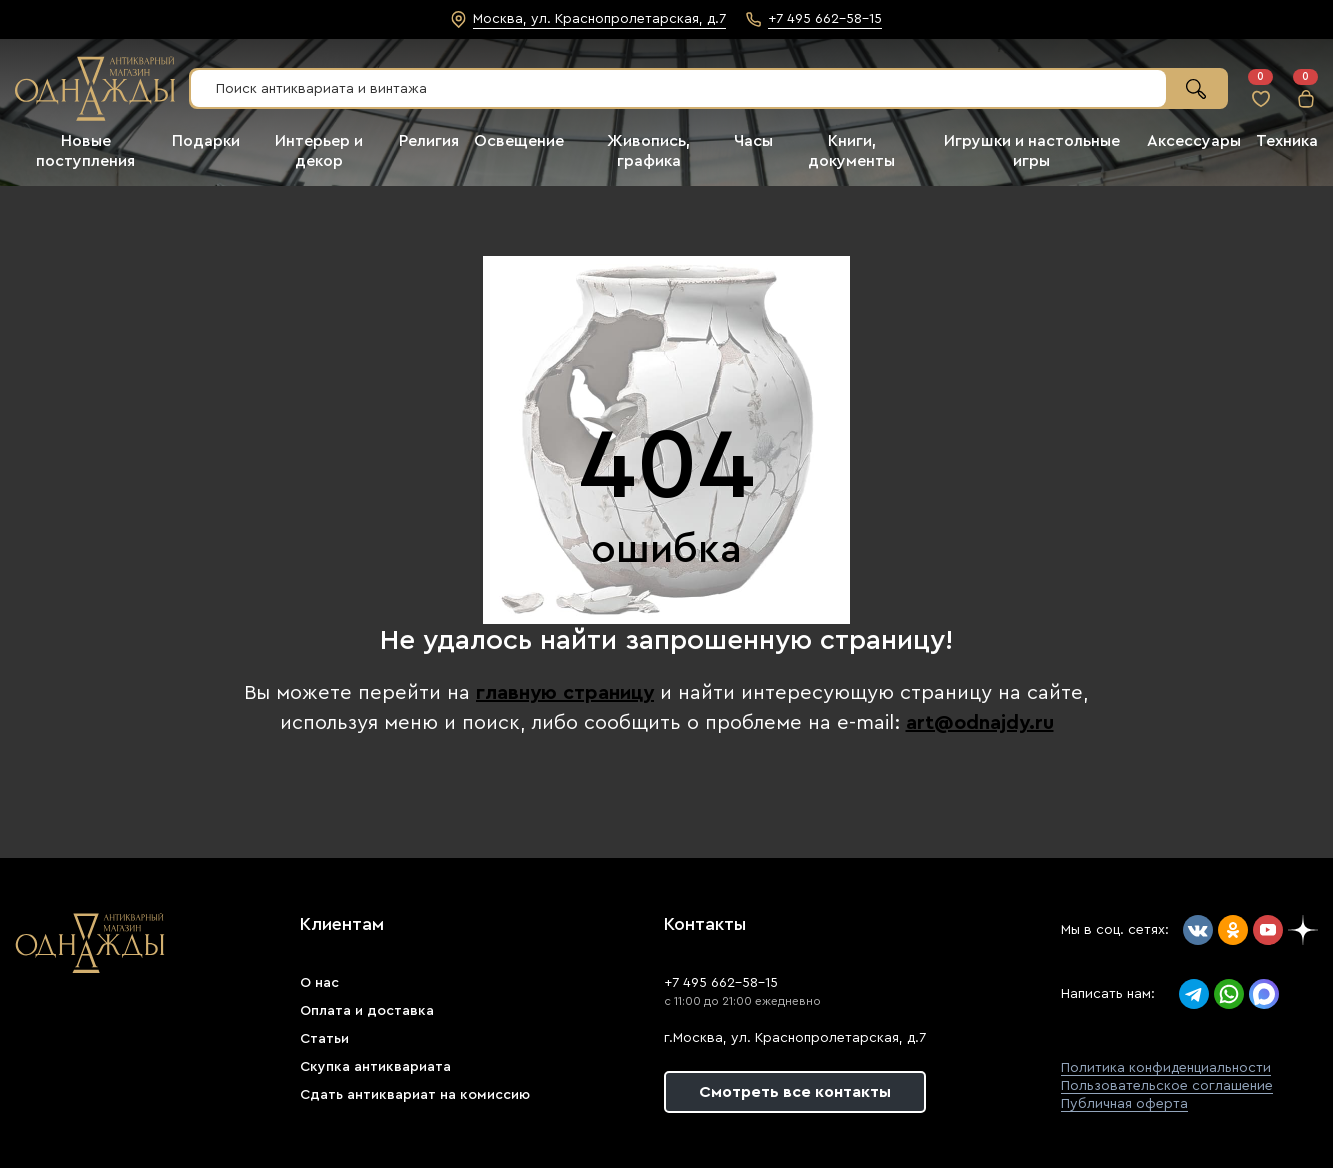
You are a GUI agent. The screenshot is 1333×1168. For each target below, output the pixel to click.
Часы (753, 141)
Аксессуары (1194, 141)
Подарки (206, 141)
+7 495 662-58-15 (721, 983)
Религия (429, 141)
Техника (1287, 141)
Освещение (519, 141)
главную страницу (565, 693)
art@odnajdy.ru (980, 723)
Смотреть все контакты (795, 1092)
